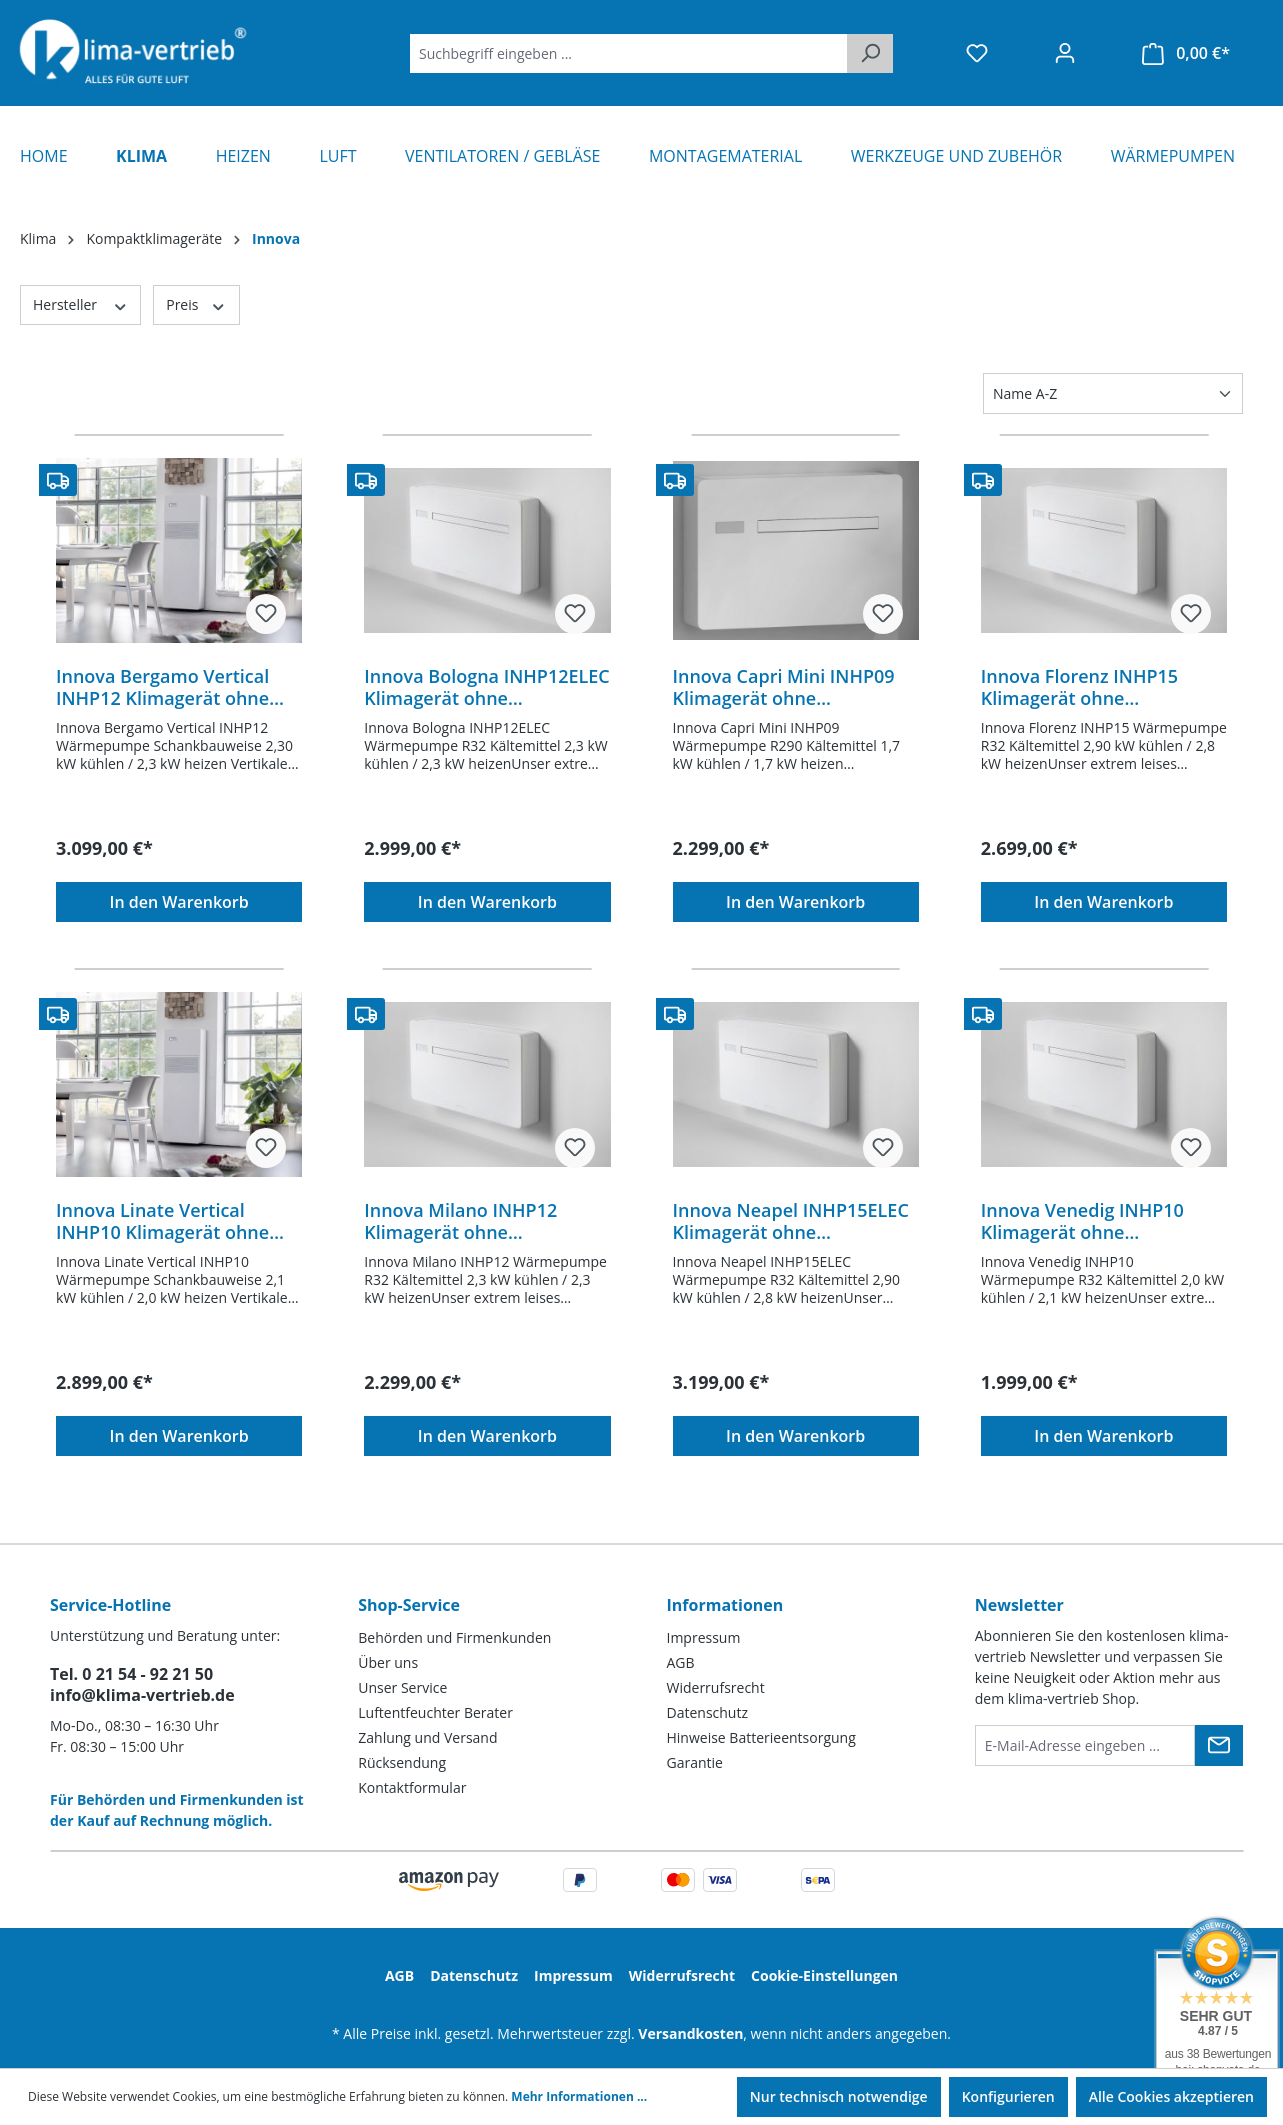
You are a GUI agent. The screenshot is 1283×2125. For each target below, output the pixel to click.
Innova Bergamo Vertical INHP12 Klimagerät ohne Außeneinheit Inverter (162, 687)
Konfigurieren (1008, 2096)
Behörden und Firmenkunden (454, 1637)
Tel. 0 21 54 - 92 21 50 (131, 1674)
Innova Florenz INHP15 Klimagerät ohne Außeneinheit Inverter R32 (1095, 687)
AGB (681, 1662)
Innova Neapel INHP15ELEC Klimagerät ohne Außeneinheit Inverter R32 (791, 1221)
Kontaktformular (412, 1787)
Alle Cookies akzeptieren (1171, 2096)
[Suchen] (870, 53)
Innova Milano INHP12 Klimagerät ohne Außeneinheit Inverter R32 (478, 1221)
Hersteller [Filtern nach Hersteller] (80, 304)
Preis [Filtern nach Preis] (196, 304)
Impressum (704, 1637)
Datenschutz (707, 1712)
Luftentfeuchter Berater (435, 1712)
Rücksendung (402, 1762)
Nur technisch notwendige (839, 2096)
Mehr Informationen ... (579, 2096)
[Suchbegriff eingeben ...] (629, 53)
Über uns (388, 1662)
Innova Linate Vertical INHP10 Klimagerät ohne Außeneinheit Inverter (162, 1221)
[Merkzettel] (977, 53)
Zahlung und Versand (427, 1737)
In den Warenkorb (179, 902)
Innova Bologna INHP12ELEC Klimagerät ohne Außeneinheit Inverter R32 (487, 687)
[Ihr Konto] (1065, 53)
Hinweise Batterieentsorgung (761, 1737)
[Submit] (1219, 1745)
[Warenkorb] (1186, 53)
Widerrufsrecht (716, 1687)
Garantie (695, 1762)
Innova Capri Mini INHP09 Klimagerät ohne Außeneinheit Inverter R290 (793, 687)
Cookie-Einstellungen (824, 1975)
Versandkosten (690, 2033)
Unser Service (402, 1687)
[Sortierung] (1113, 393)
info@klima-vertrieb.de (142, 1695)
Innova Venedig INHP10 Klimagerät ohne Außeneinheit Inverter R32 (1095, 1221)
